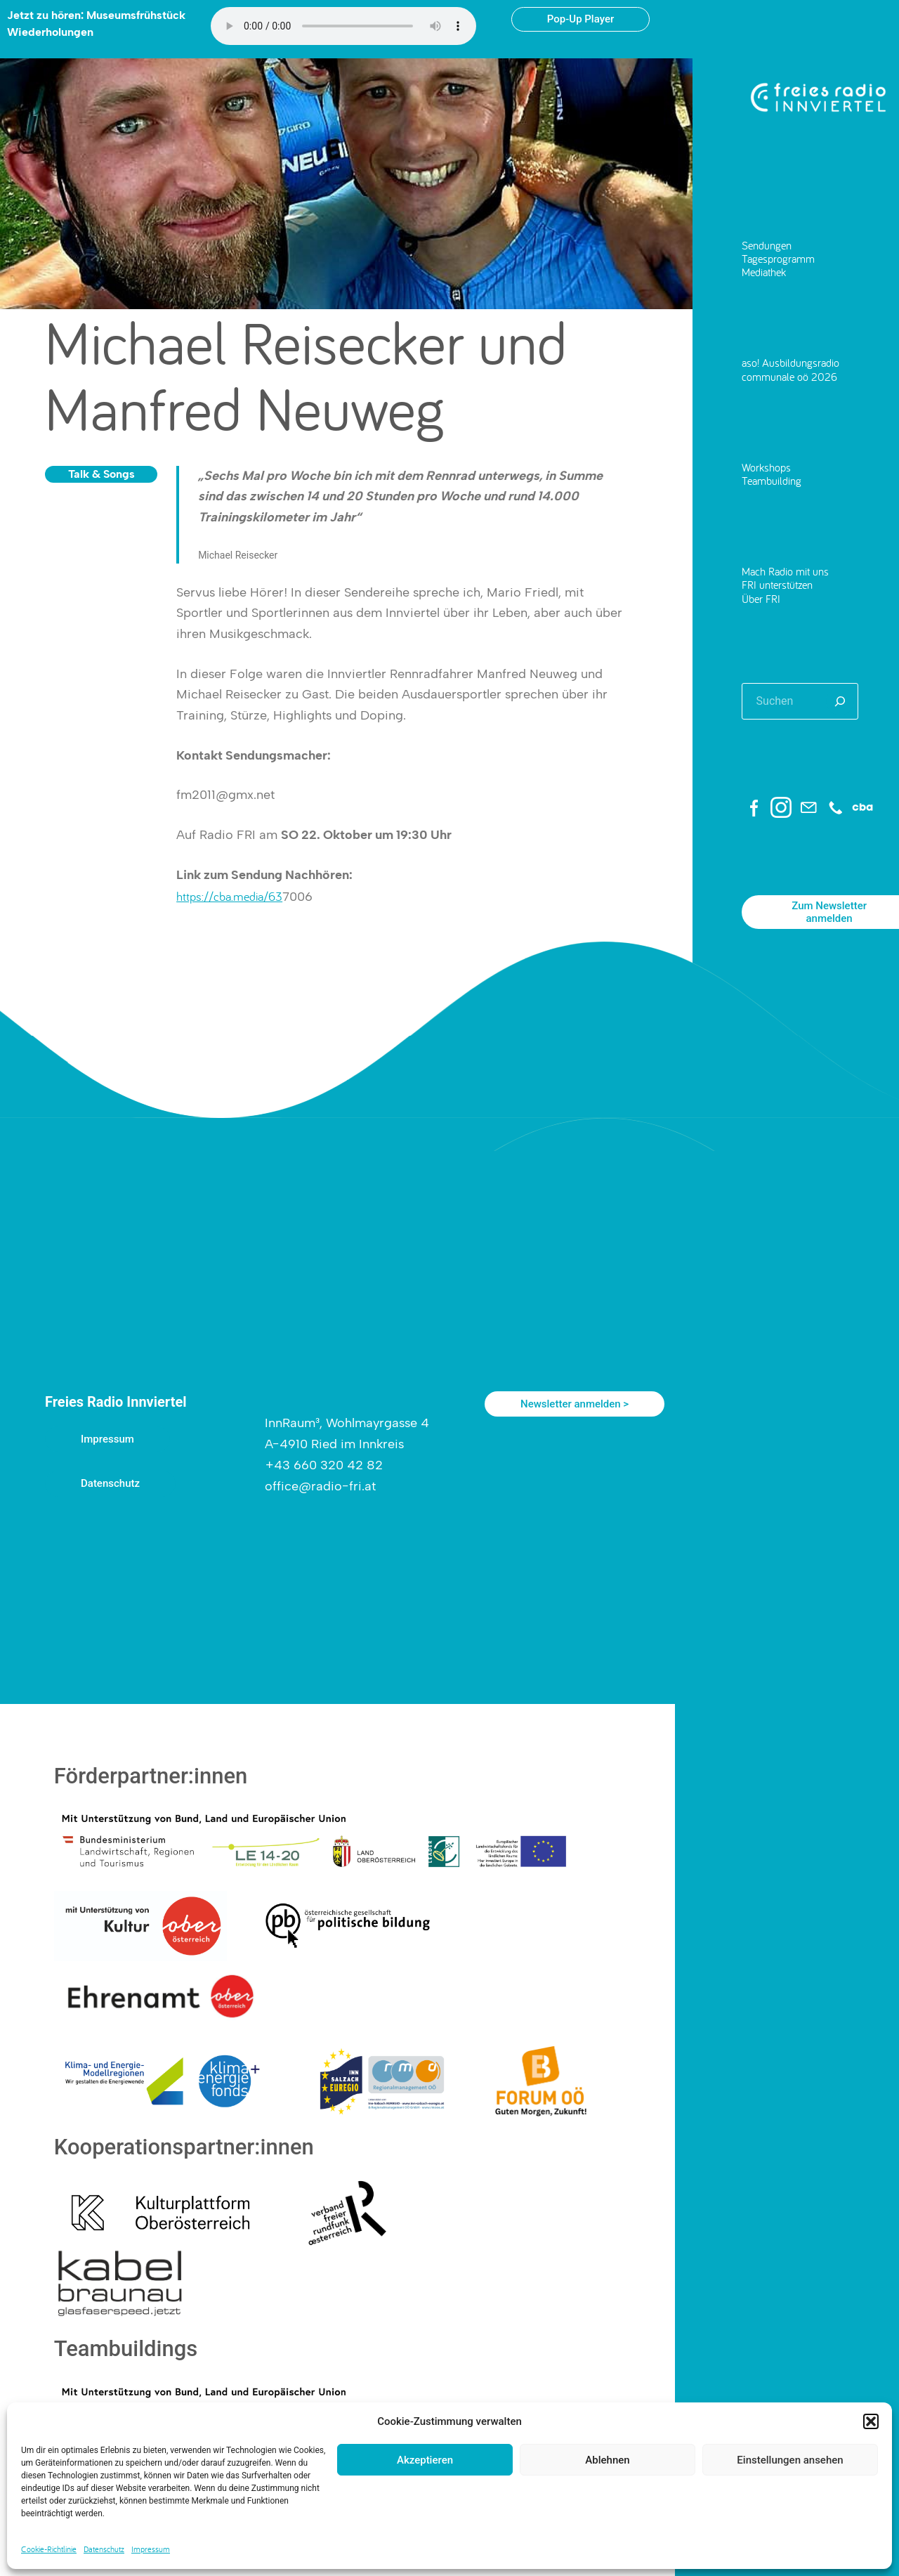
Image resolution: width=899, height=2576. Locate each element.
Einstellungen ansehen (790, 2460)
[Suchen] (840, 701)
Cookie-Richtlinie (49, 2549)
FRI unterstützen (777, 585)
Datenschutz (104, 2549)
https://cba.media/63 (229, 896)
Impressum (150, 2549)
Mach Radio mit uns (785, 571)
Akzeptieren (425, 2460)
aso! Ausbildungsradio (790, 363)
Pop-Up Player (580, 19)
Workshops (766, 467)
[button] (871, 2421)
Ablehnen (607, 2460)
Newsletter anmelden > (574, 1404)
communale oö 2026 (789, 377)
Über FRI (761, 599)
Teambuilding (771, 481)
